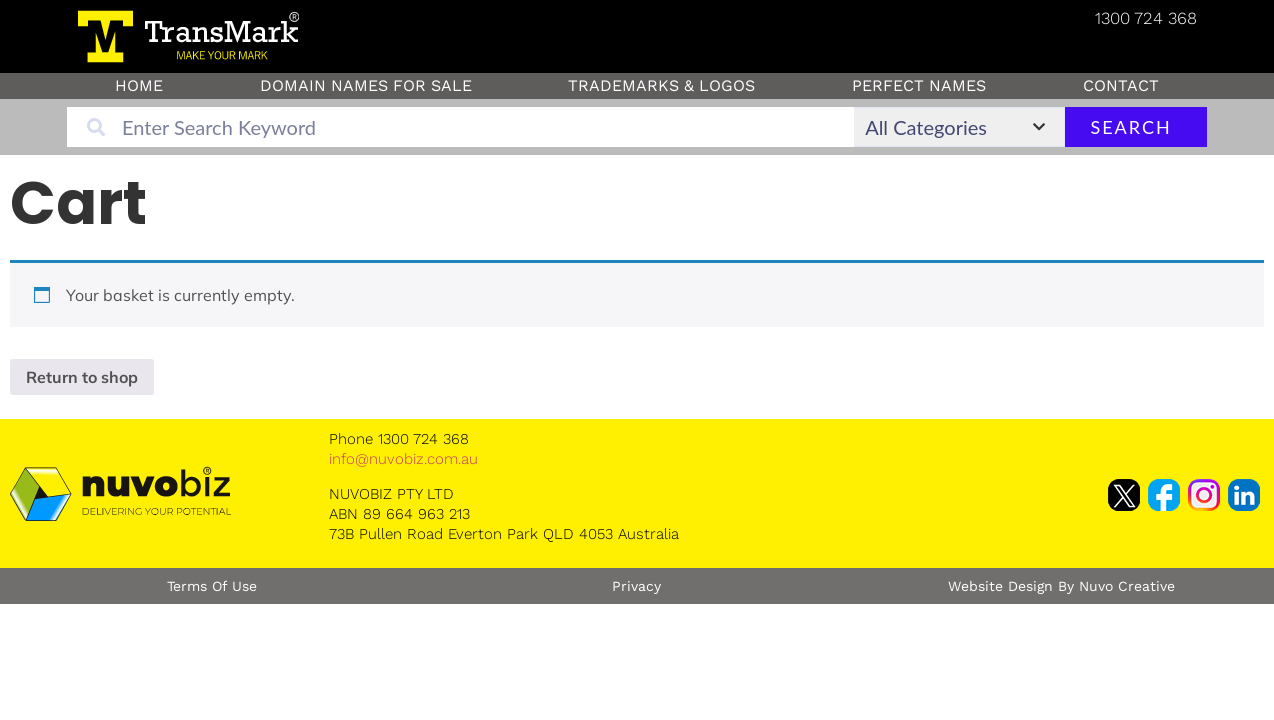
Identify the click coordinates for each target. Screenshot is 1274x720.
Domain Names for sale (366, 85)
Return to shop (82, 377)
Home (139, 85)
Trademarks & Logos (661, 85)
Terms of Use (212, 586)
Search (1130, 127)
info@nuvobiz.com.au (403, 459)
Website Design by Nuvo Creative (1061, 586)
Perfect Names (919, 85)
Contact (1121, 85)
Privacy (636, 586)
